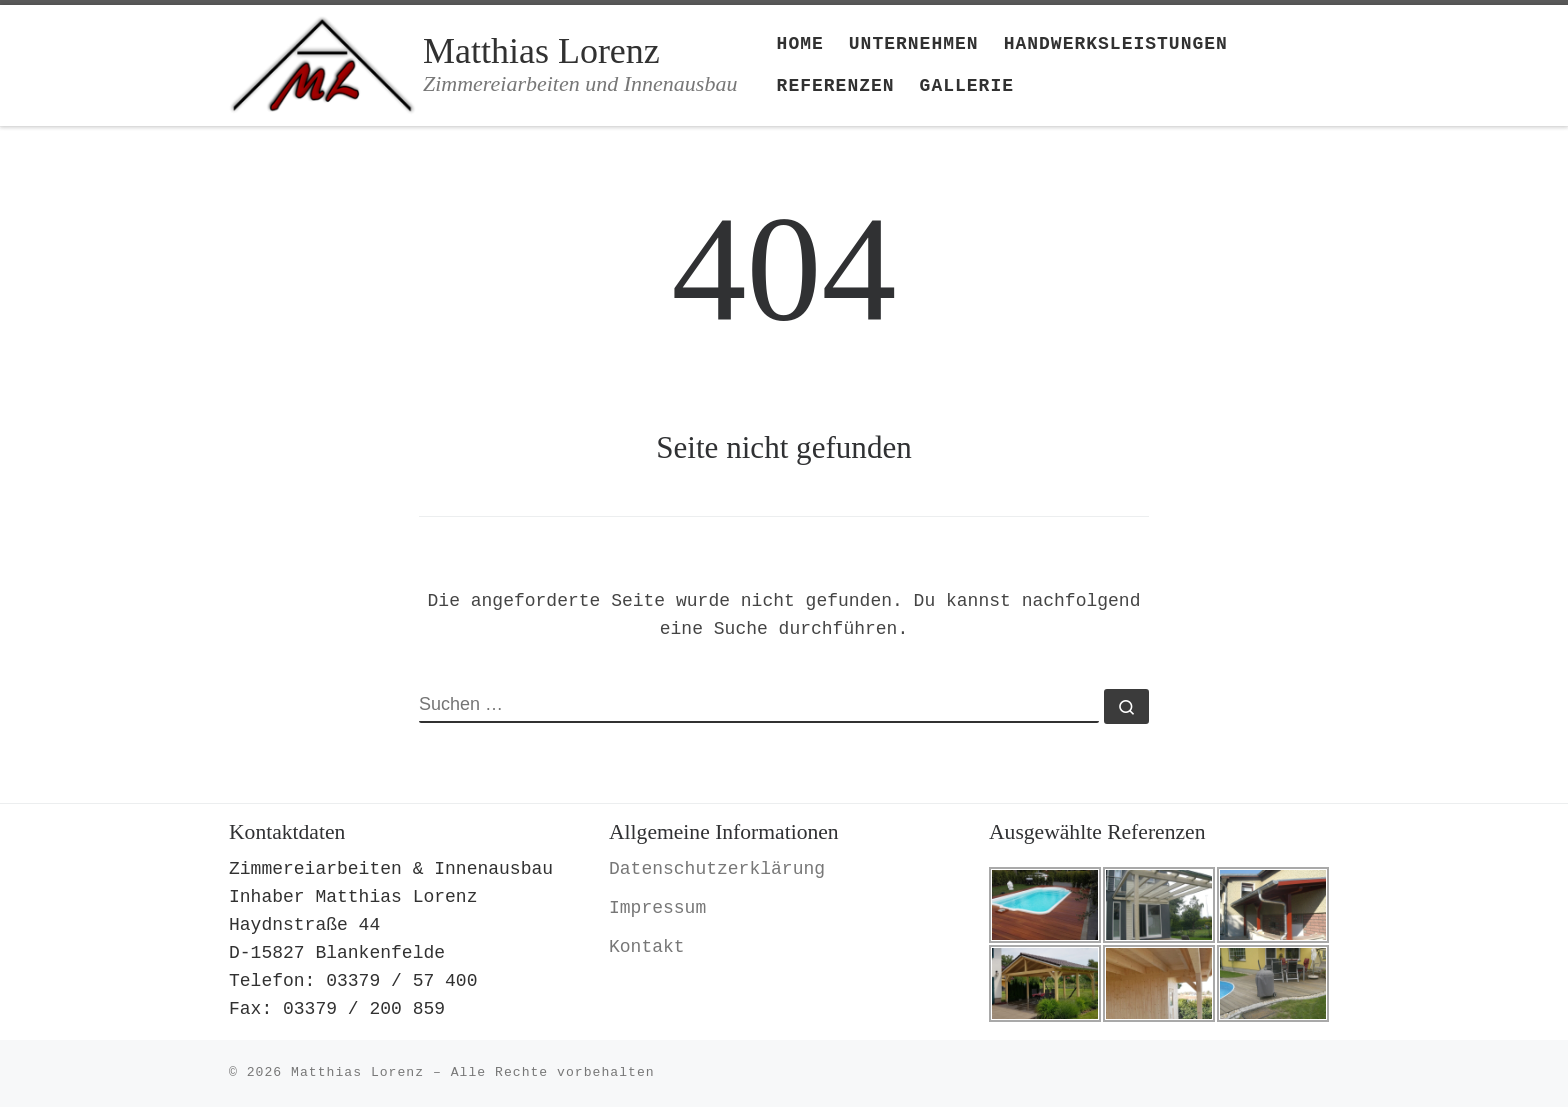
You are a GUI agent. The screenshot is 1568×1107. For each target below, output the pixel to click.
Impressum (657, 908)
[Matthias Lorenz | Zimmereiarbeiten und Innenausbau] (322, 62)
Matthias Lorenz (357, 1072)
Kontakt (647, 947)
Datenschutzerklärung (717, 869)
